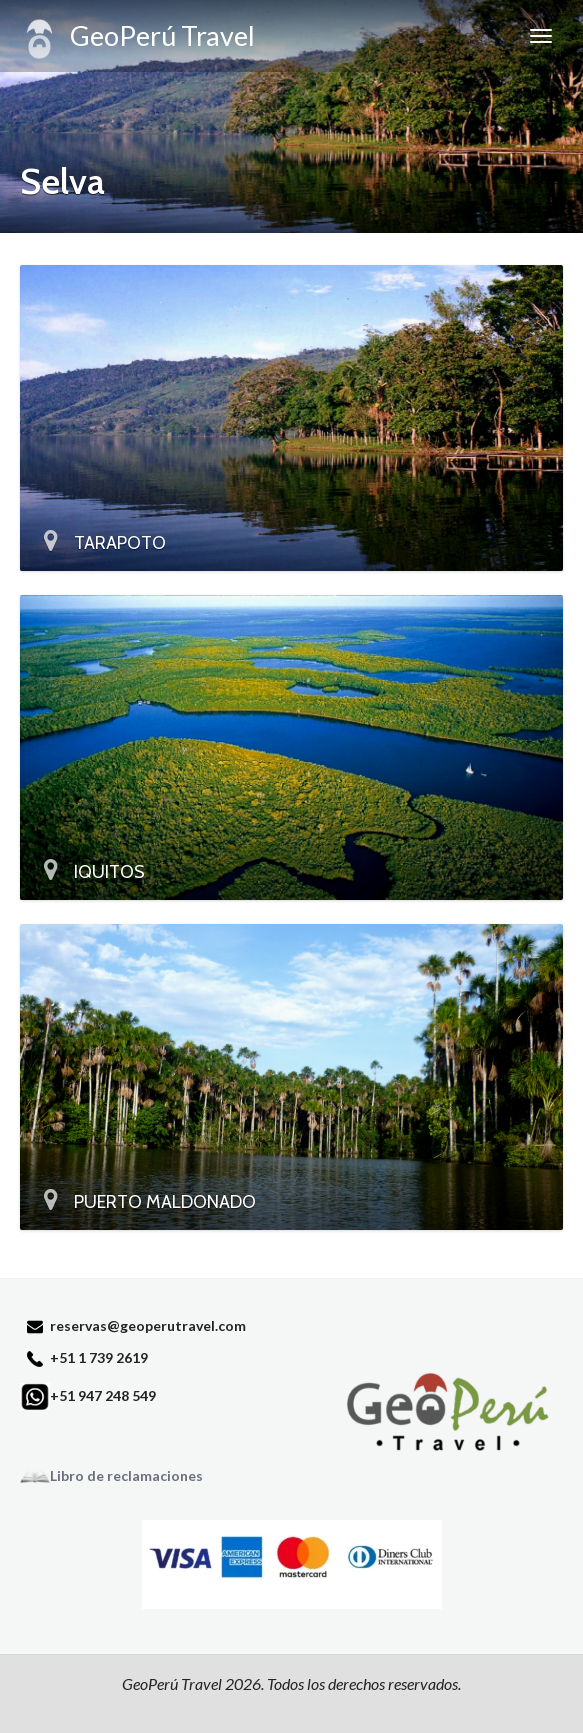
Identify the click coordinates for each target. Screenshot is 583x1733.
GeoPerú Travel (137, 39)
